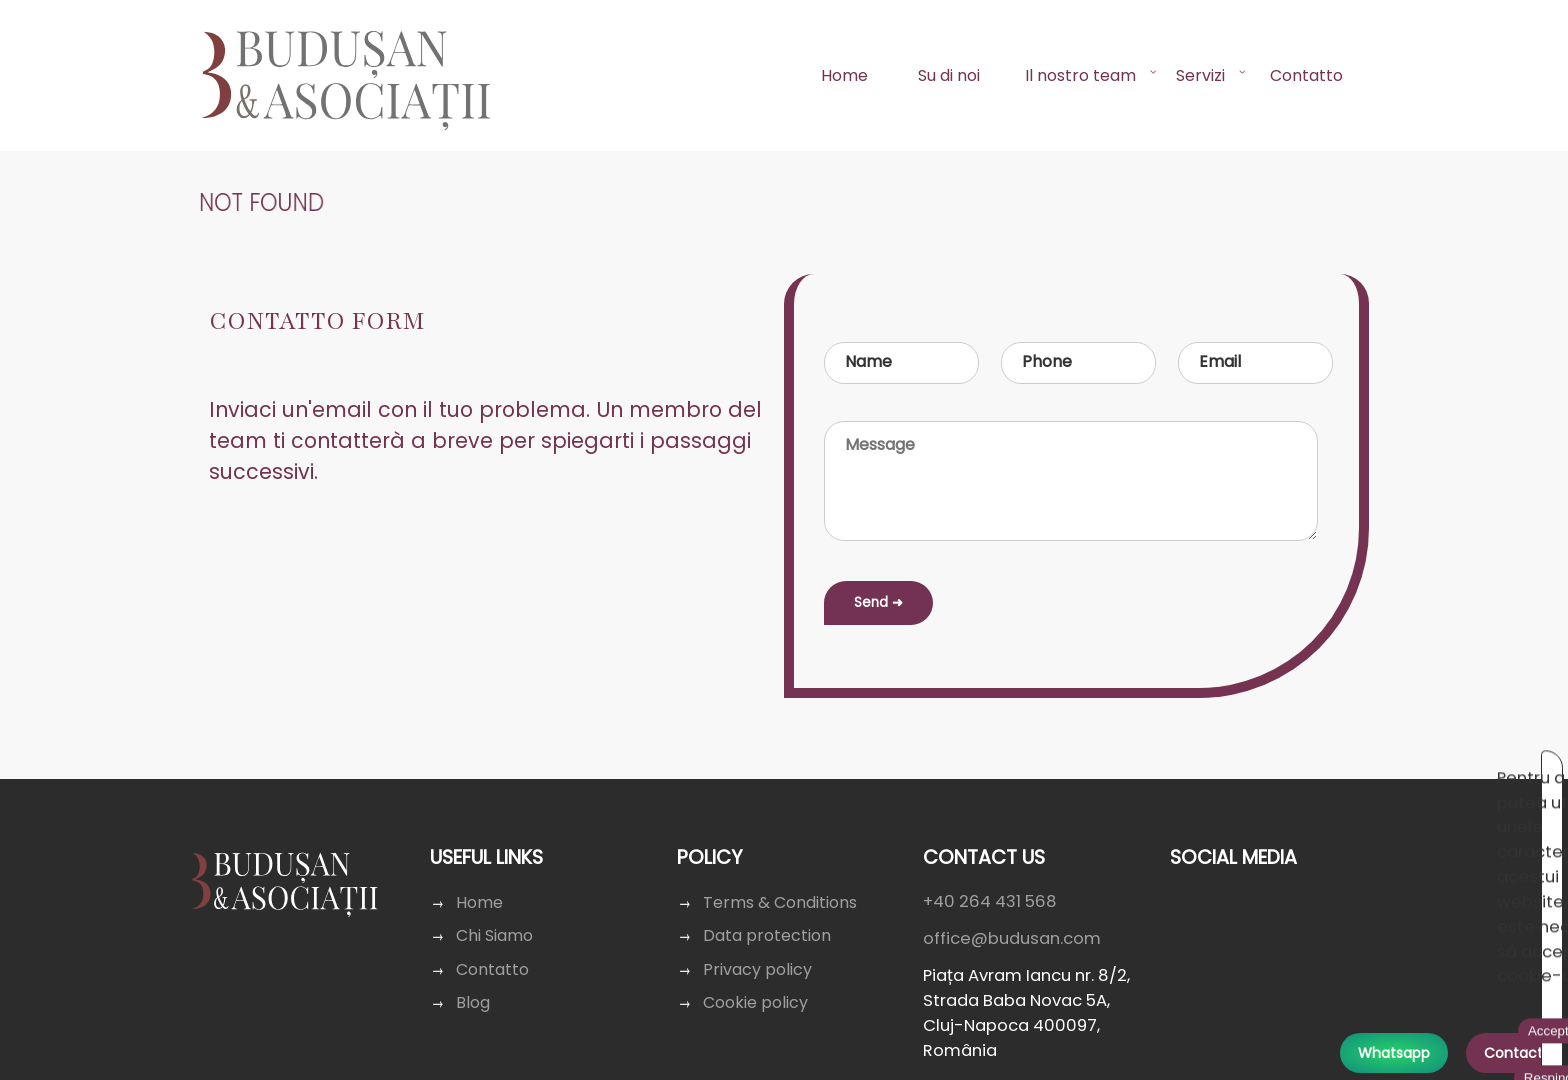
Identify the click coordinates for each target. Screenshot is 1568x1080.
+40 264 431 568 (988, 901)
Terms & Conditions (780, 902)
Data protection (767, 935)
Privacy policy (758, 969)
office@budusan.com (1010, 938)
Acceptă (1322, 768)
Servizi (1200, 75)
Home (844, 75)
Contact (1513, 1053)
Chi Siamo (497, 935)
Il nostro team (1080, 75)
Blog (476, 1002)
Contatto (1306, 75)
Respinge (1410, 768)
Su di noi (949, 75)
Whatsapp (1394, 1053)
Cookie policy (756, 1002)
